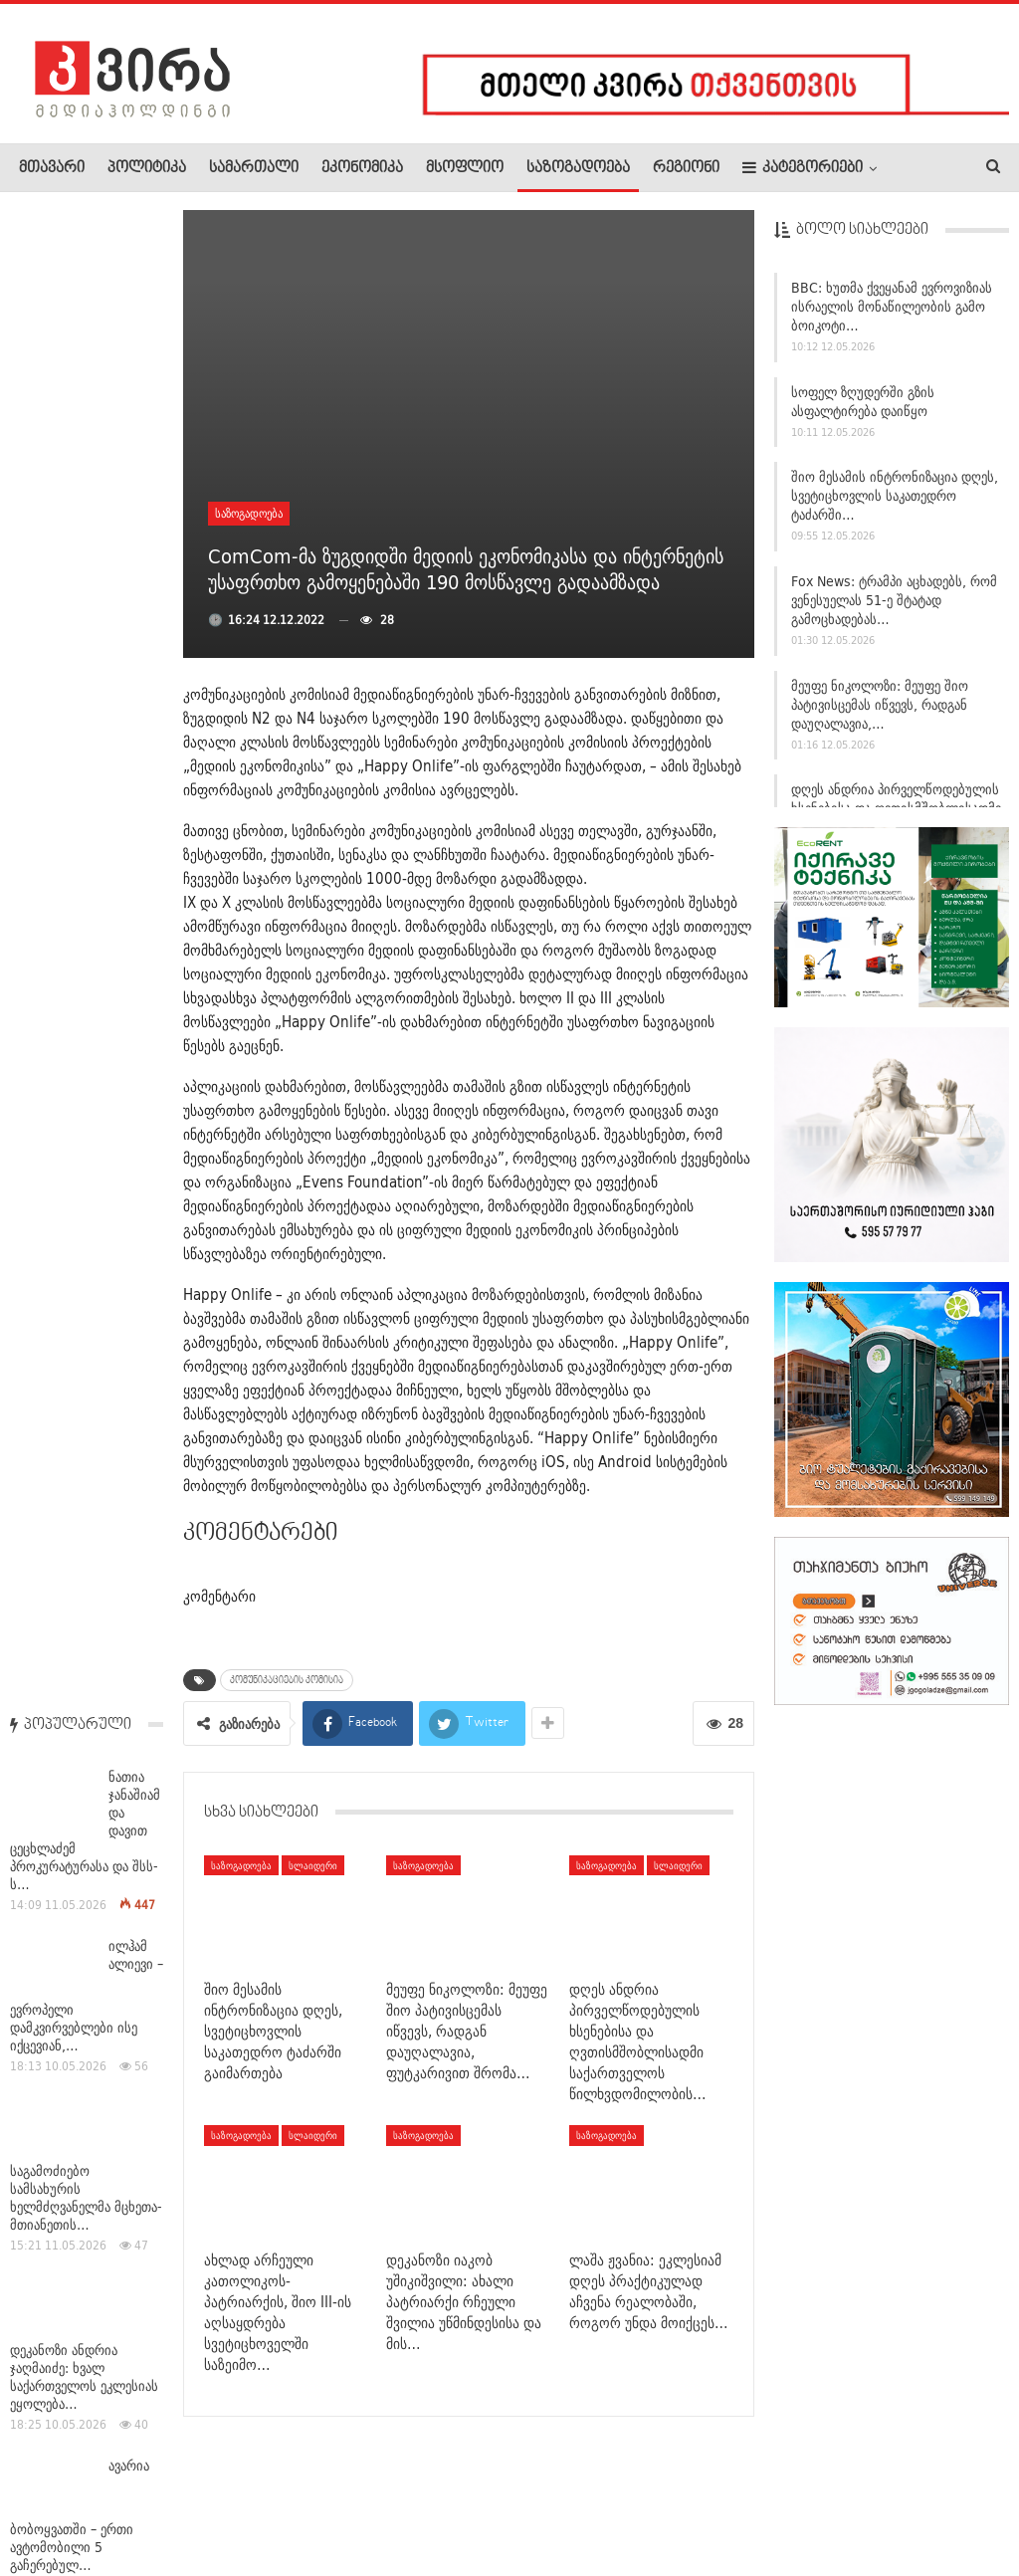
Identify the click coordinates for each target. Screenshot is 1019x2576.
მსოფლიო (465, 168)
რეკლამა (146, 2500)
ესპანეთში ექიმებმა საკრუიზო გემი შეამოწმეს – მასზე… (70, 1374)
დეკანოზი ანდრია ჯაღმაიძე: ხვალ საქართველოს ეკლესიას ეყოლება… (84, 882)
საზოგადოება (578, 168)
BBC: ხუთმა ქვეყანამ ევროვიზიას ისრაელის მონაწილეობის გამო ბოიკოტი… (891, 308)
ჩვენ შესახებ (53, 2500)
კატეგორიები (802, 167)
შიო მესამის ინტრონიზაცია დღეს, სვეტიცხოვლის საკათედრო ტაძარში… (894, 498)
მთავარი (52, 168)
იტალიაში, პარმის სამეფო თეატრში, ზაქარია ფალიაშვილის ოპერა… (79, 1867)
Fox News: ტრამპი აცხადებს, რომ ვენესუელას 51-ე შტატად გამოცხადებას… (894, 602)
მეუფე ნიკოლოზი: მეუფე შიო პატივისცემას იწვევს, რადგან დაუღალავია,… (879, 706)
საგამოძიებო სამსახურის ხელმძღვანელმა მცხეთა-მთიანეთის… (86, 703)
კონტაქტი (229, 2500)
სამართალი (254, 168)
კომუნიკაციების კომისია (286, 1680)
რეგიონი (686, 168)
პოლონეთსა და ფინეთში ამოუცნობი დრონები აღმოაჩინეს (86, 1213)
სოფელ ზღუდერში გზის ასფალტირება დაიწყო (862, 402)
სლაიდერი (313, 1865)
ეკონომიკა (362, 168)
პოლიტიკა (146, 168)
